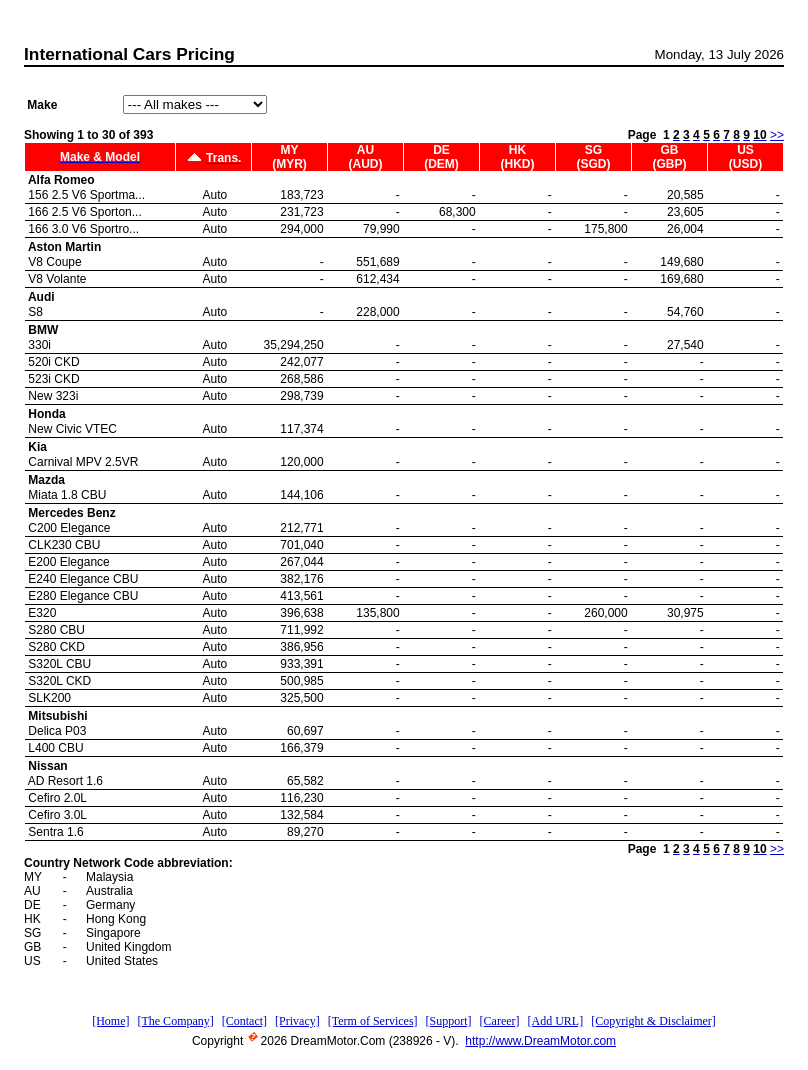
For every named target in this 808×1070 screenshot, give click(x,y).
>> (777, 135)
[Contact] (244, 1021)
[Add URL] (556, 1021)
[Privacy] (297, 1021)
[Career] (500, 1021)
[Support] (449, 1021)
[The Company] (175, 1021)
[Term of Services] (373, 1021)
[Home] (110, 1021)
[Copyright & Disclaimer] (653, 1021)
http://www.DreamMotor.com (540, 1041)
